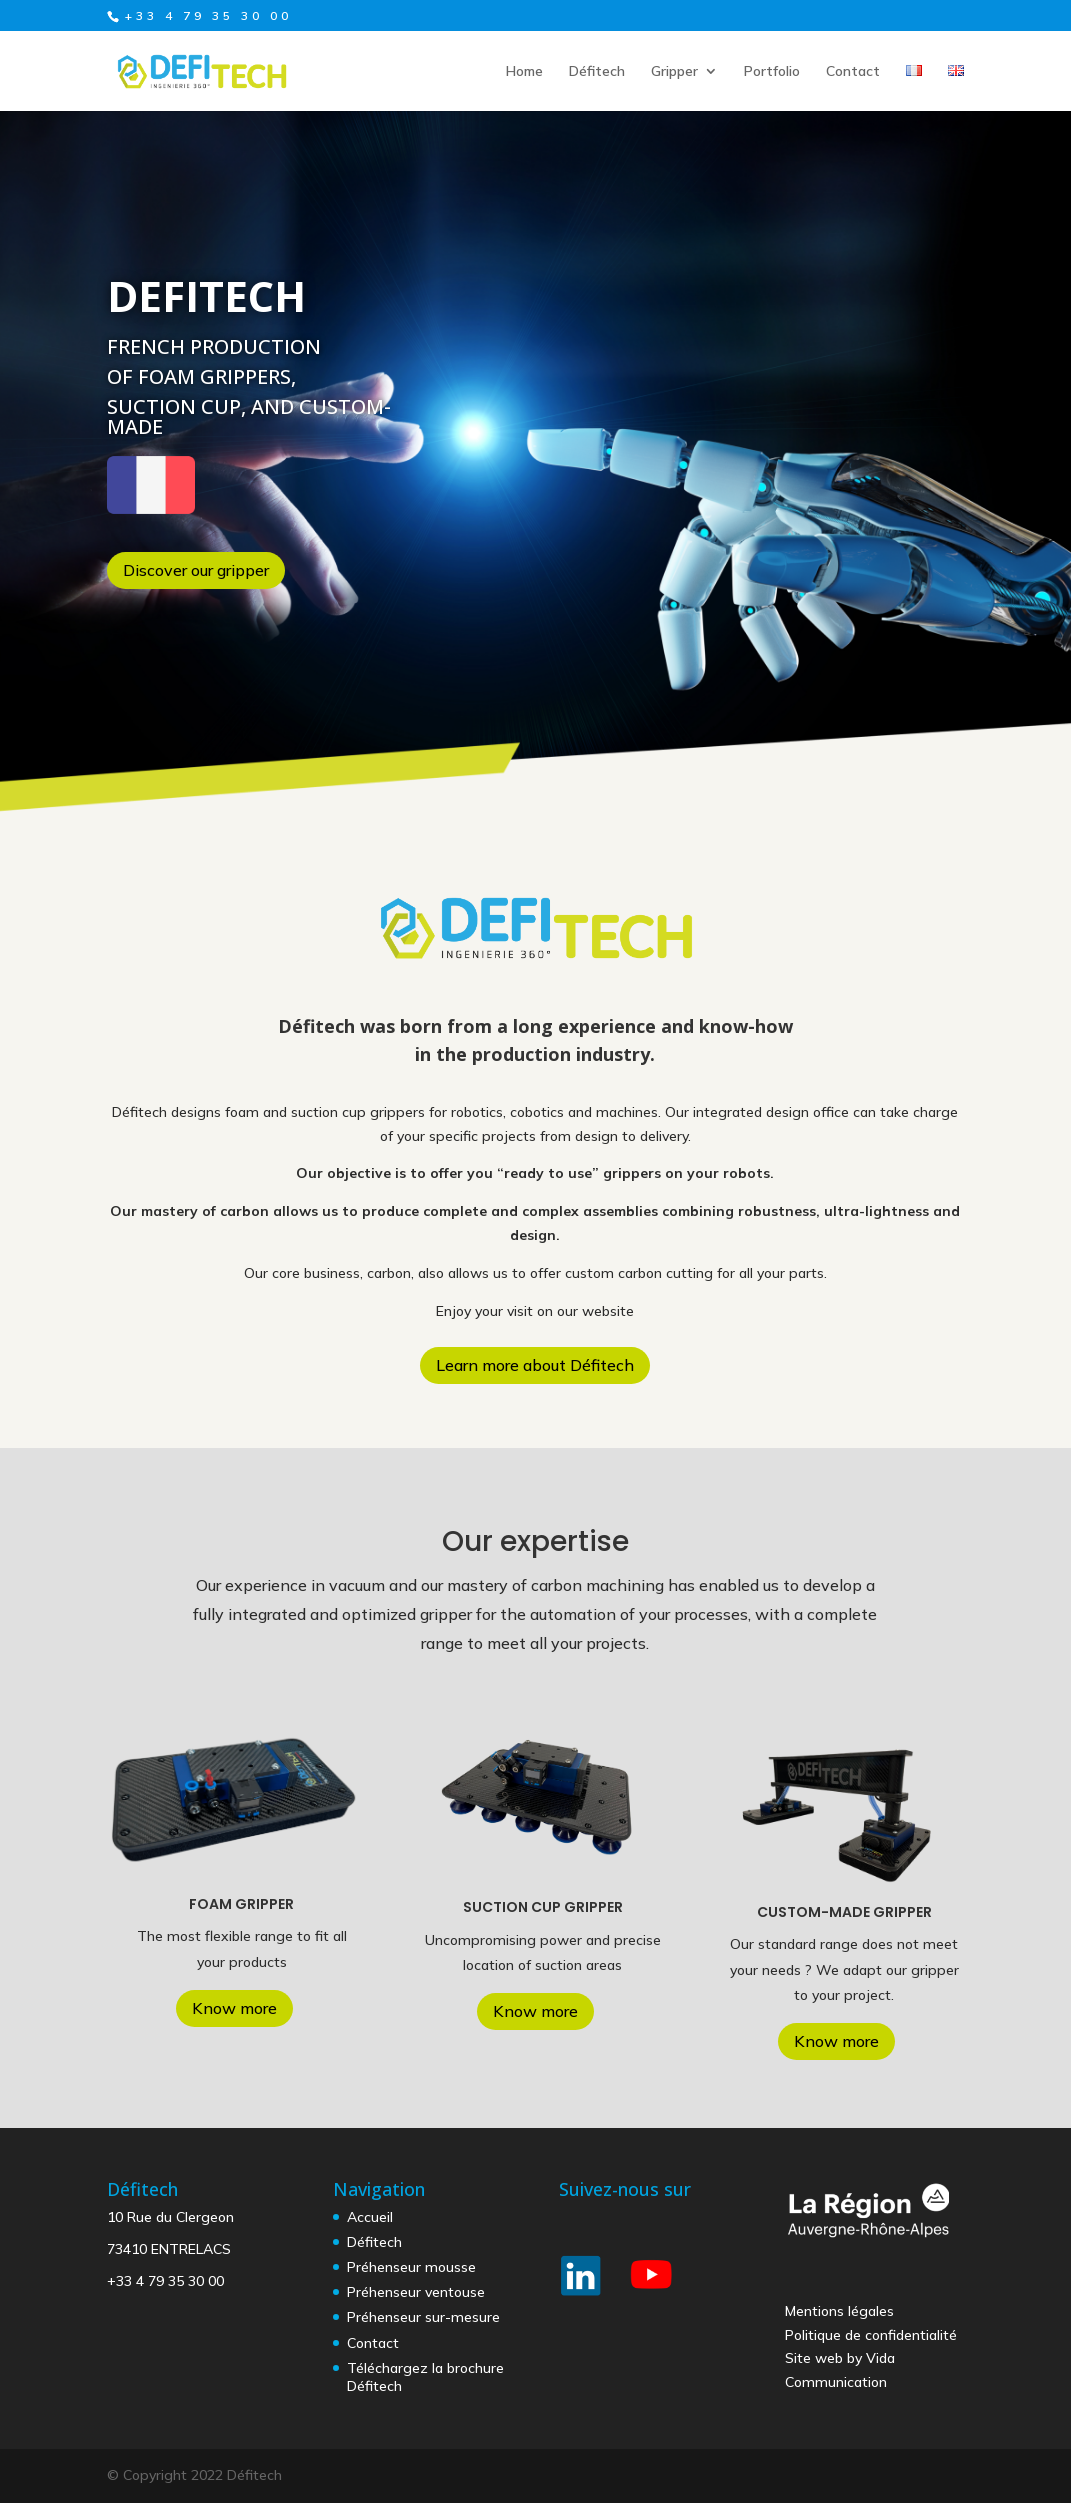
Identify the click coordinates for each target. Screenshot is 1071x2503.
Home (524, 72)
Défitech (597, 72)
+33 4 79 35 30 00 (165, 2281)
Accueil (370, 2217)
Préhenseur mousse (411, 2267)
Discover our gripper (196, 570)
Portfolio (772, 72)
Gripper (674, 72)
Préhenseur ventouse (416, 2292)
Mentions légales (839, 2311)
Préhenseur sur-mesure (423, 2317)
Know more (234, 2008)
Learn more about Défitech (535, 1365)
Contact (853, 72)
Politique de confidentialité (871, 2335)
